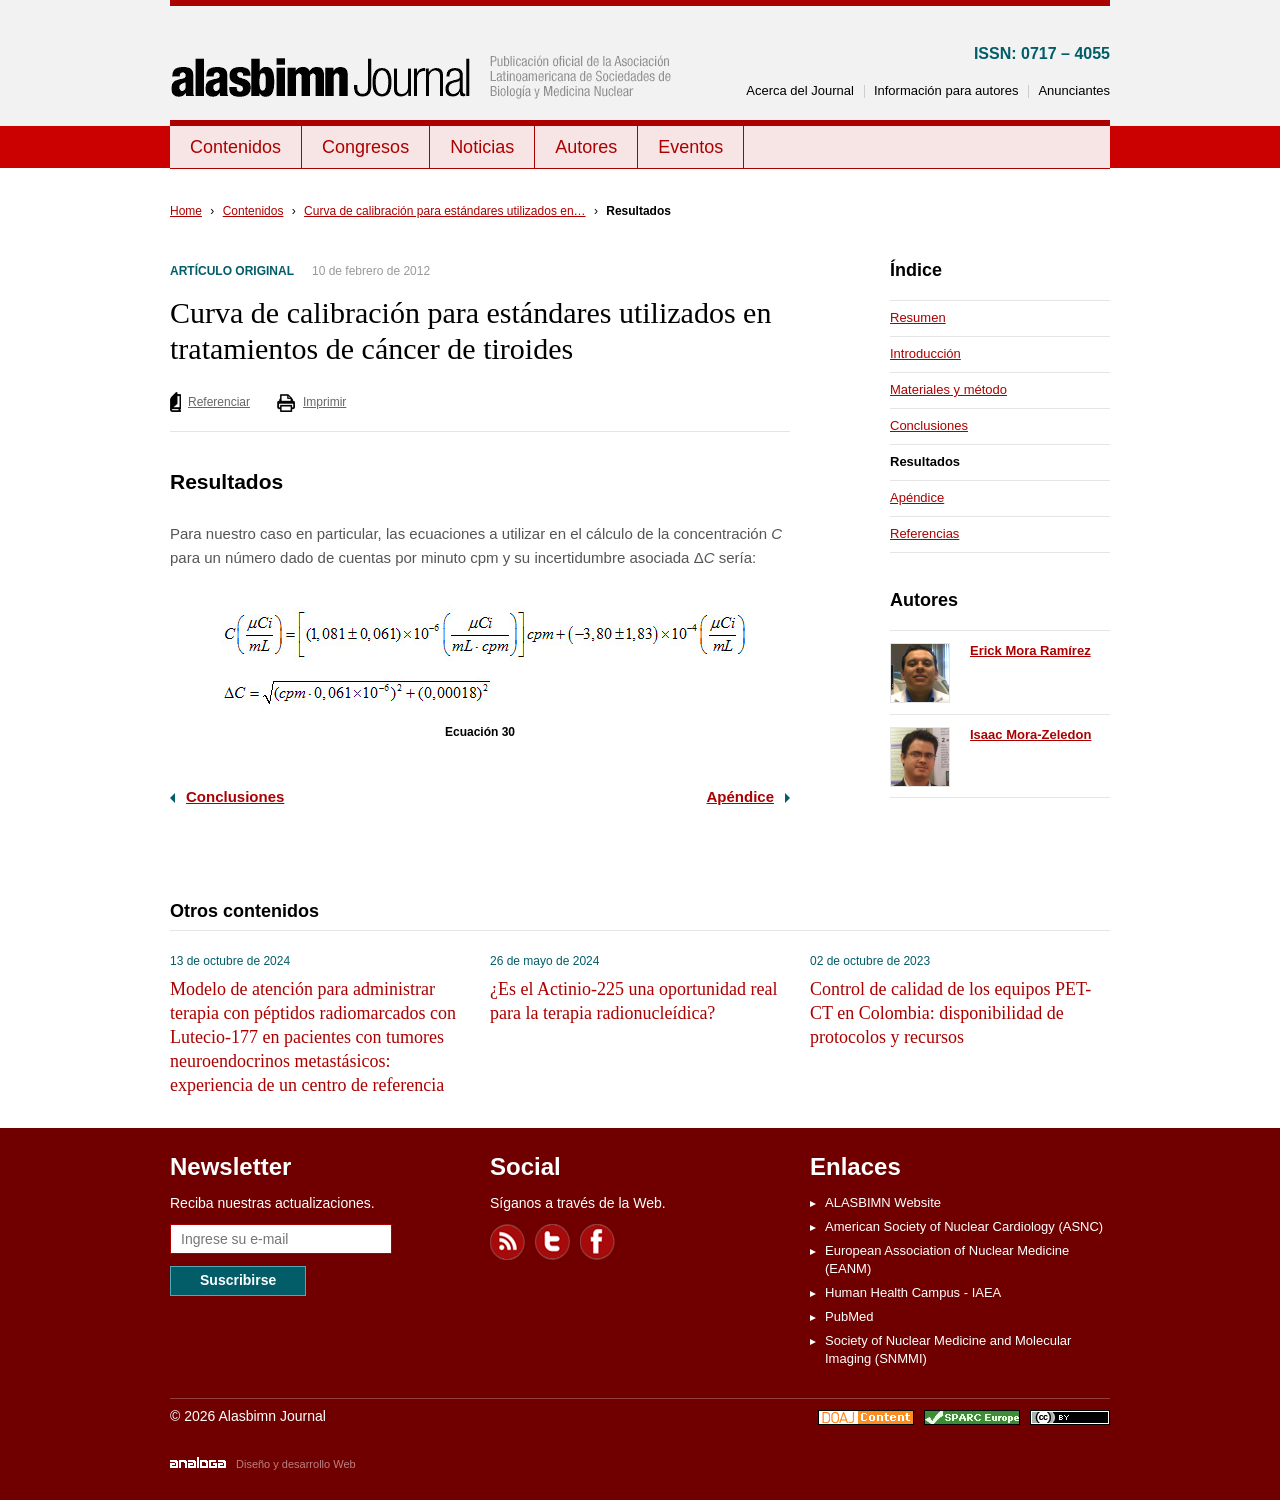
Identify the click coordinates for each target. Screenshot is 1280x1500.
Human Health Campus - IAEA (913, 1292)
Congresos (365, 147)
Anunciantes (1074, 90)
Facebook (598, 1242)
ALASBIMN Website (883, 1202)
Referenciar (219, 402)
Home (186, 211)
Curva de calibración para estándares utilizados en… (445, 211)
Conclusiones (235, 796)
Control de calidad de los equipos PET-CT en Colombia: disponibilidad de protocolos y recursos (950, 1013)
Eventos (690, 147)
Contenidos (235, 147)
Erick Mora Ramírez (1030, 650)
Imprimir (324, 402)
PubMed (849, 1316)
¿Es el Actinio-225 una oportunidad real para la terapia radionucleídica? (633, 1001)
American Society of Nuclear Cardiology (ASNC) (964, 1226)
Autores (586, 147)
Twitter (553, 1242)
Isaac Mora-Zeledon (1030, 734)
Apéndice (740, 796)
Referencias (924, 533)
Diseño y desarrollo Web (296, 1464)
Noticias (482, 147)
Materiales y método (948, 389)
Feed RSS (508, 1242)
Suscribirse (238, 1280)
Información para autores (946, 90)
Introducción (925, 353)
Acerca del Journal (800, 90)
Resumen (918, 317)
